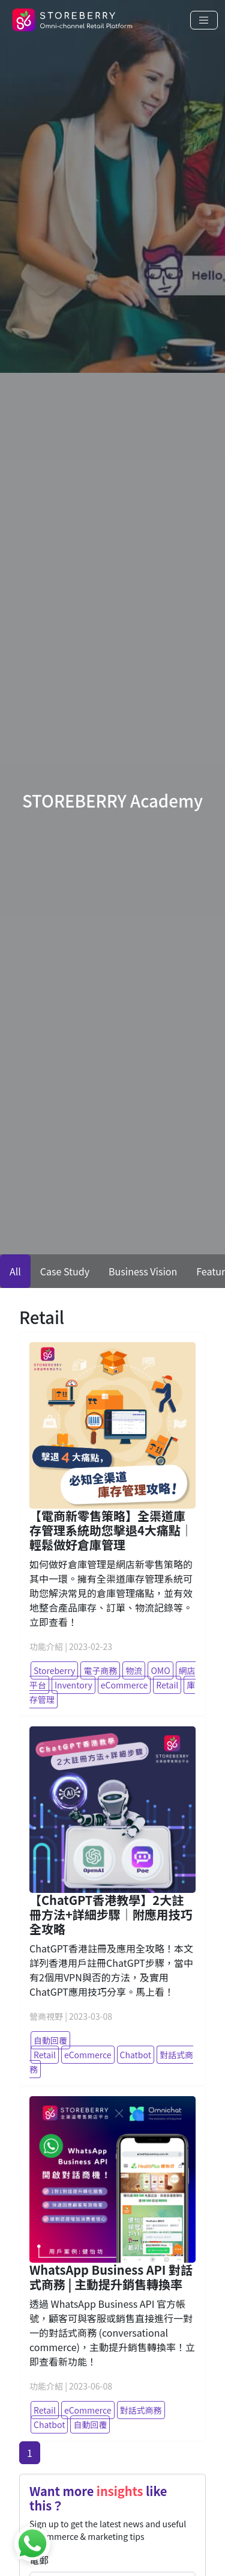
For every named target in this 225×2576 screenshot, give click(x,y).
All (15, 1271)
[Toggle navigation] (204, 20)
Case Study (64, 1271)
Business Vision (143, 1271)
